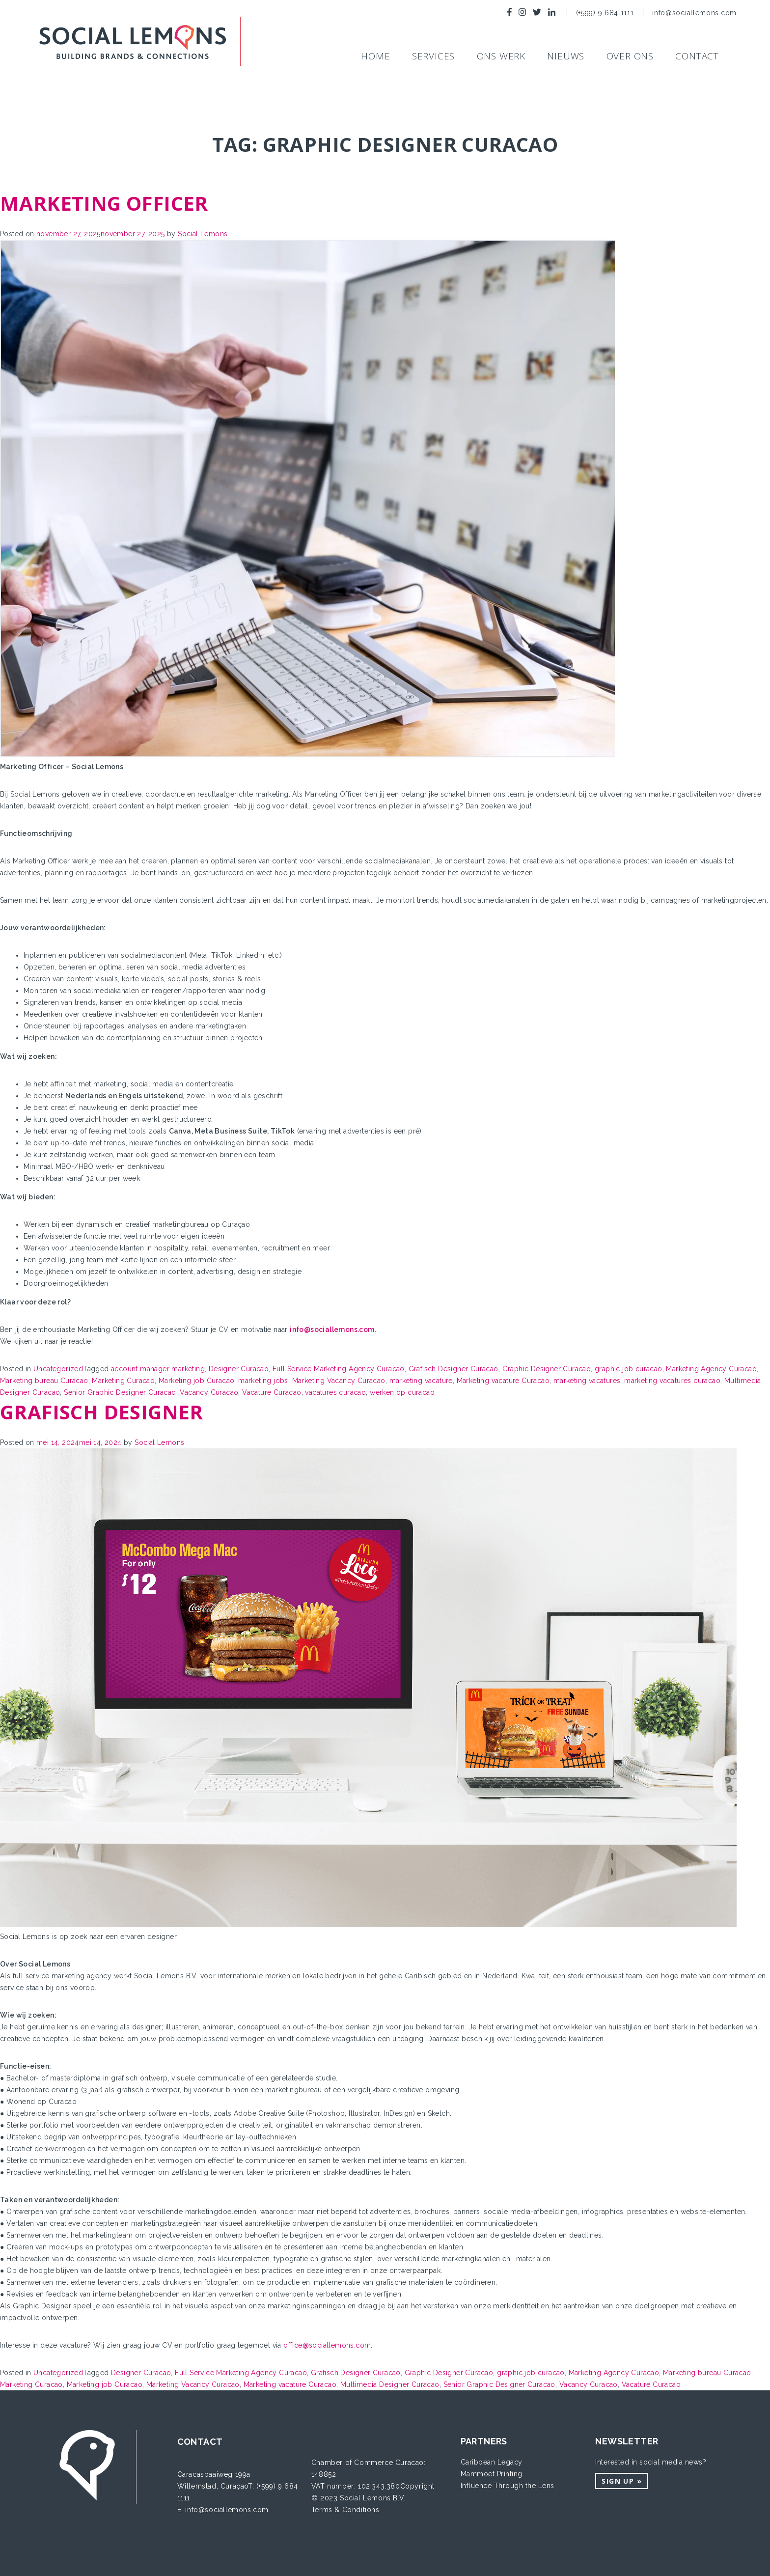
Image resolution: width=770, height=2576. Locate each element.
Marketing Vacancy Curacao (338, 1381)
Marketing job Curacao (196, 1381)
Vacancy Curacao (209, 1392)
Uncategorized (58, 1369)
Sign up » (622, 2481)
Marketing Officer (104, 203)
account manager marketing (158, 1369)
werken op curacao (402, 1392)
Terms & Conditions (345, 2510)
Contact (697, 56)
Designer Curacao (239, 1369)
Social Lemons (202, 234)
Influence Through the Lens (507, 2486)
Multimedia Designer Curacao (390, 2384)
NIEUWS (565, 56)
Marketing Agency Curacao (711, 1369)
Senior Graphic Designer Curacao (120, 1392)
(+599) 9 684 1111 (606, 13)
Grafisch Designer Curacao (453, 1369)
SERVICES (433, 56)
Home (375, 56)
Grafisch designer (101, 1411)
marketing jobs (263, 1381)
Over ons (630, 56)
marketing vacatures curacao (672, 1381)
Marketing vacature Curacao (503, 1381)
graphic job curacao (628, 1369)
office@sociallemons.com (327, 2345)
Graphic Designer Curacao (546, 1369)
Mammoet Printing (491, 2474)
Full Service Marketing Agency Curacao (339, 1369)
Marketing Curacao (123, 1381)
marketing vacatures (587, 1381)
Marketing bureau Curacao (44, 1381)
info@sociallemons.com (694, 13)
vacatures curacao (335, 1392)
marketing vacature (421, 1381)
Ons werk (501, 56)
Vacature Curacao (271, 1392)
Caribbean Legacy (491, 2462)
